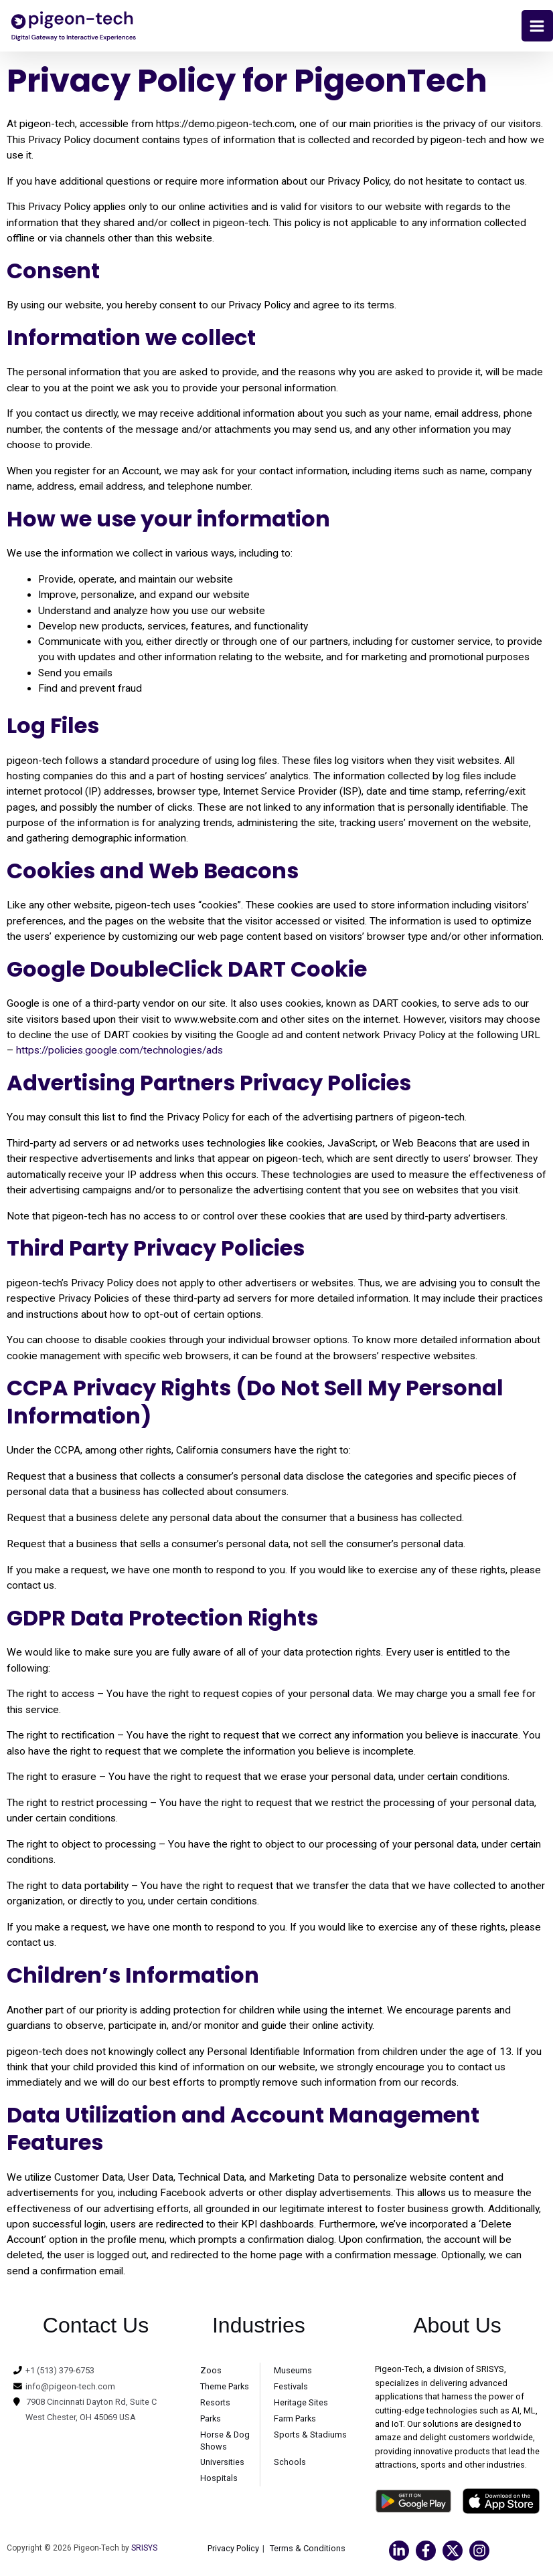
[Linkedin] (399, 2553)
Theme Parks (224, 2388)
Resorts (215, 2404)
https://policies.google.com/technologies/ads (119, 1052)
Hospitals (219, 2480)
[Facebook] (426, 2553)
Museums (293, 2372)
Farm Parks (295, 2420)
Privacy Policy (233, 2550)
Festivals (291, 2388)
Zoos (211, 2372)
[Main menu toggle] (537, 26)
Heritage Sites (301, 2404)
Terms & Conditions (307, 2550)
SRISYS (144, 2550)
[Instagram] (479, 2553)
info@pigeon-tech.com (70, 2388)
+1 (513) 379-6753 (59, 2372)
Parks (210, 2420)
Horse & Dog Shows (225, 2443)
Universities (222, 2464)
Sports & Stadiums (310, 2437)
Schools (290, 2464)
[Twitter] (453, 2553)
